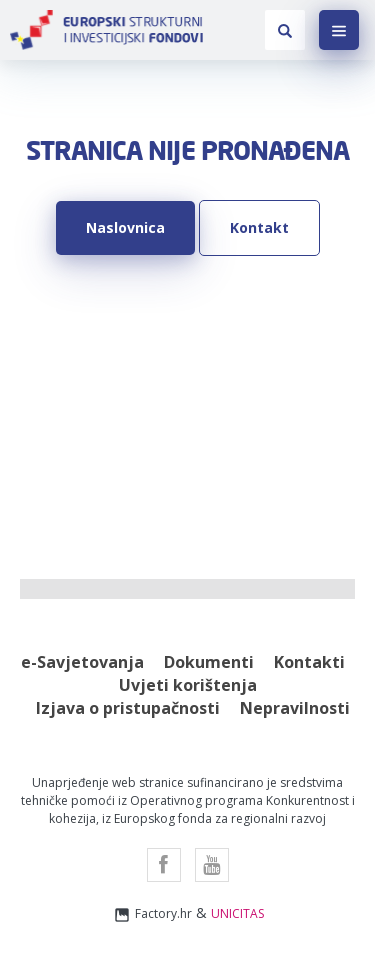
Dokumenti (209, 662)
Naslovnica (125, 227)
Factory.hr (152, 914)
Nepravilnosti (295, 708)
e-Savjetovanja (82, 662)
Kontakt (259, 227)
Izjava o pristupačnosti (128, 708)
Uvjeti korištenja (188, 685)
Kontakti (309, 662)
